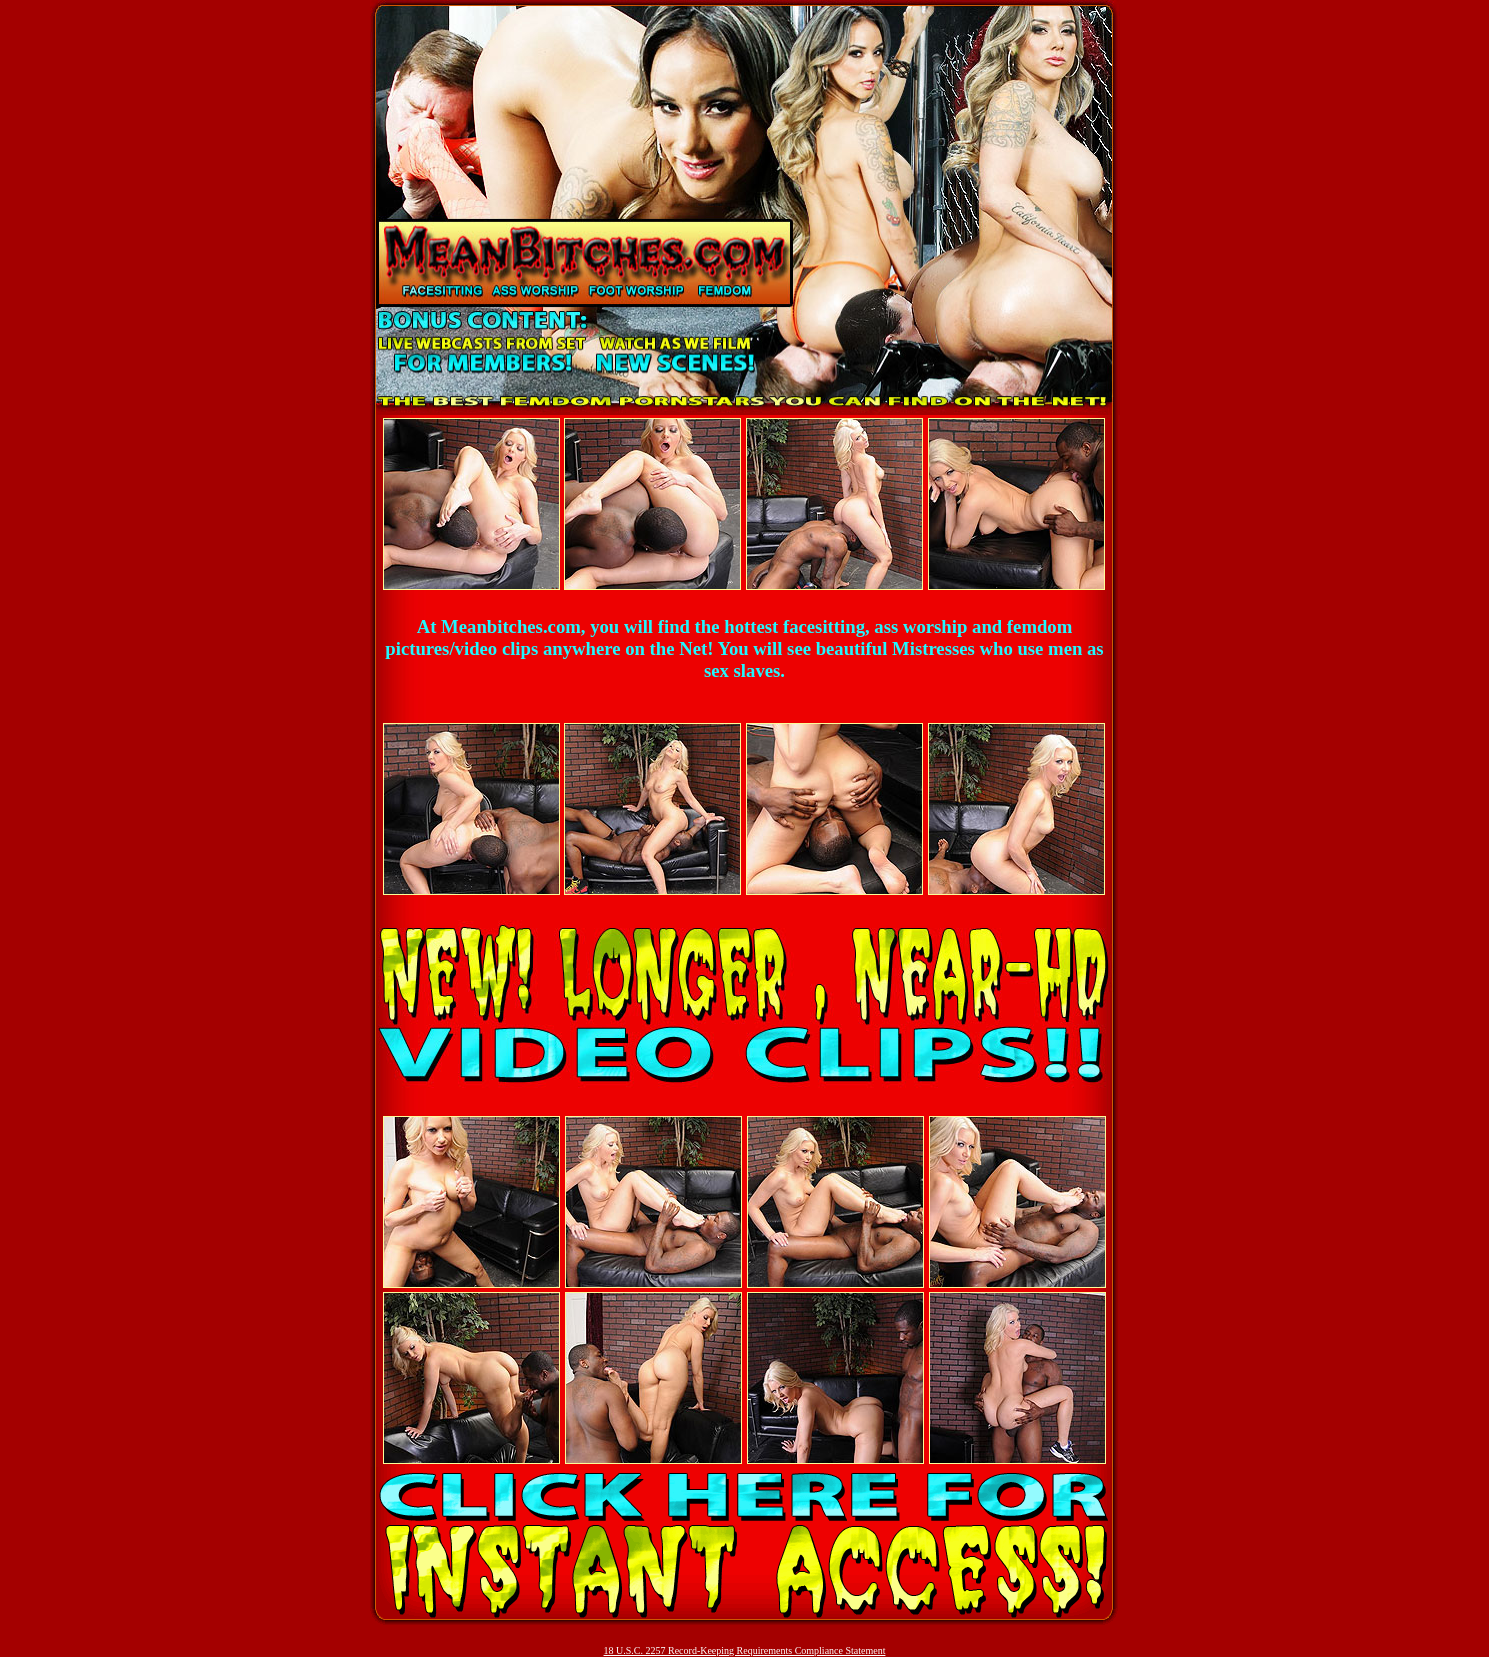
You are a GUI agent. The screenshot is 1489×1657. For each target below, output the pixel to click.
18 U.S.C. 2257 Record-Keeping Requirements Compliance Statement (745, 1650)
